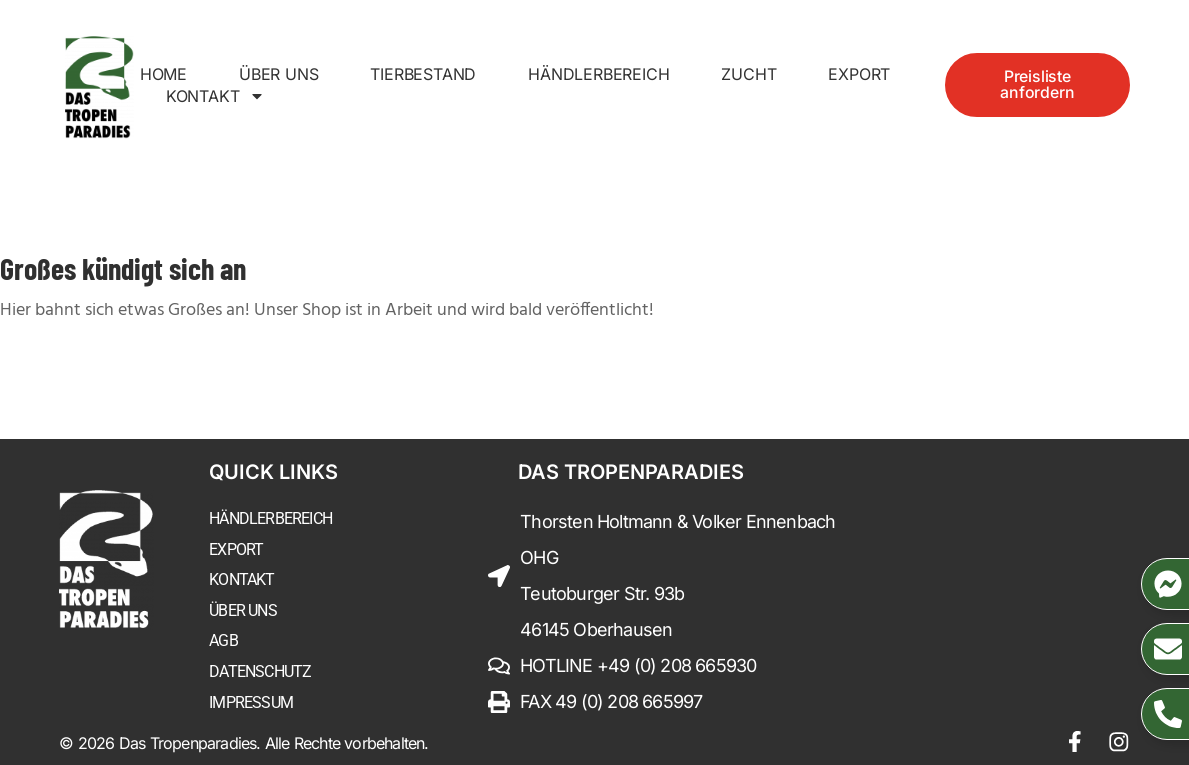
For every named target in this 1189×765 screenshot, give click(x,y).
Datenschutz (260, 670)
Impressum (251, 700)
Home (163, 74)
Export (859, 74)
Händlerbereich (598, 74)
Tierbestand (423, 74)
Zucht (748, 74)
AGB (223, 639)
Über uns (278, 74)
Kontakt (216, 96)
